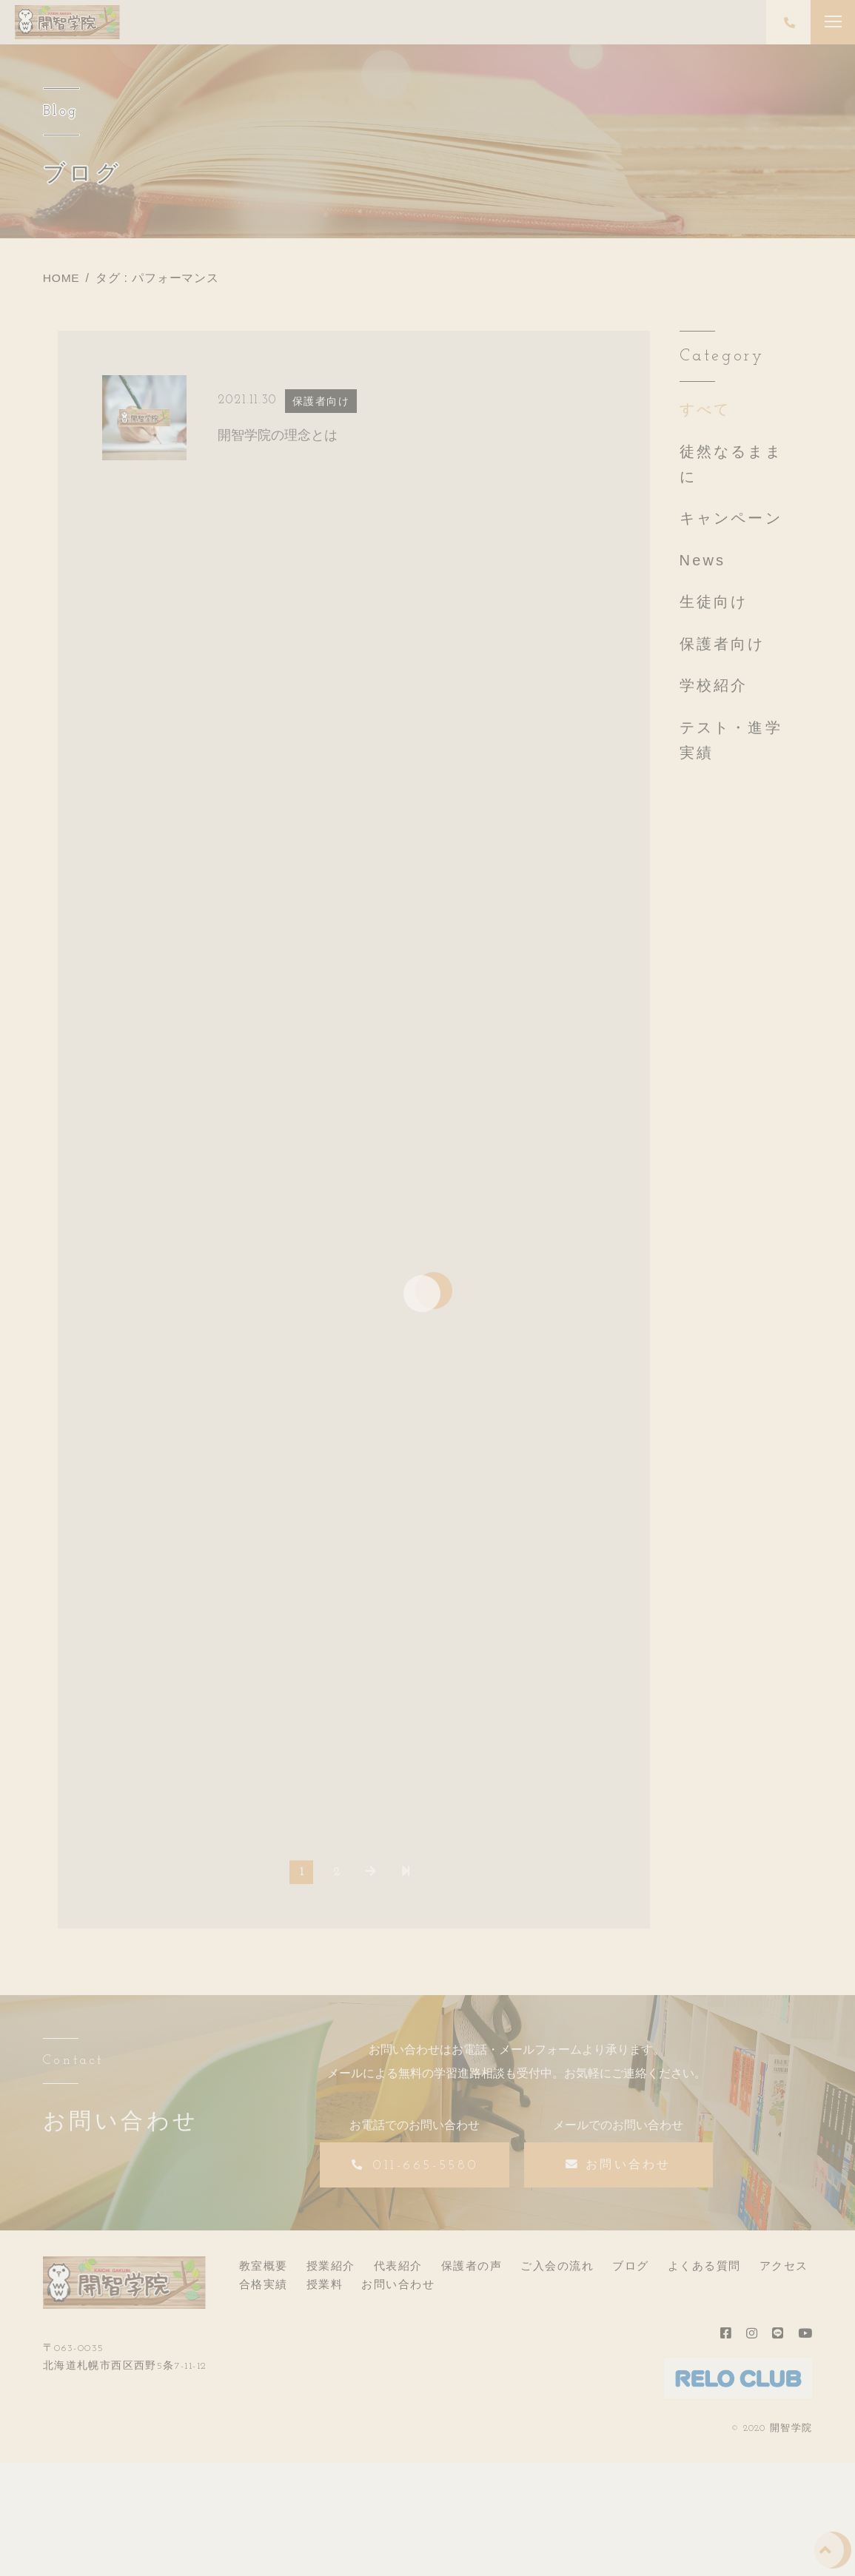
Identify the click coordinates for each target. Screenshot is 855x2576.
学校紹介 (714, 685)
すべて (705, 409)
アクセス (784, 2270)
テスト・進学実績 (731, 740)
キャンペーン (731, 518)
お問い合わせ (398, 2289)
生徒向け (714, 601)
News (703, 560)
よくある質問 (704, 2270)
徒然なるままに (731, 464)
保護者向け (722, 644)
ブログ (630, 2270)
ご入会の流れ (557, 2270)
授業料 (324, 2289)
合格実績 (263, 2289)
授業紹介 (330, 2270)
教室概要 (263, 2270)
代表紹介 (398, 2270)
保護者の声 (472, 2270)
